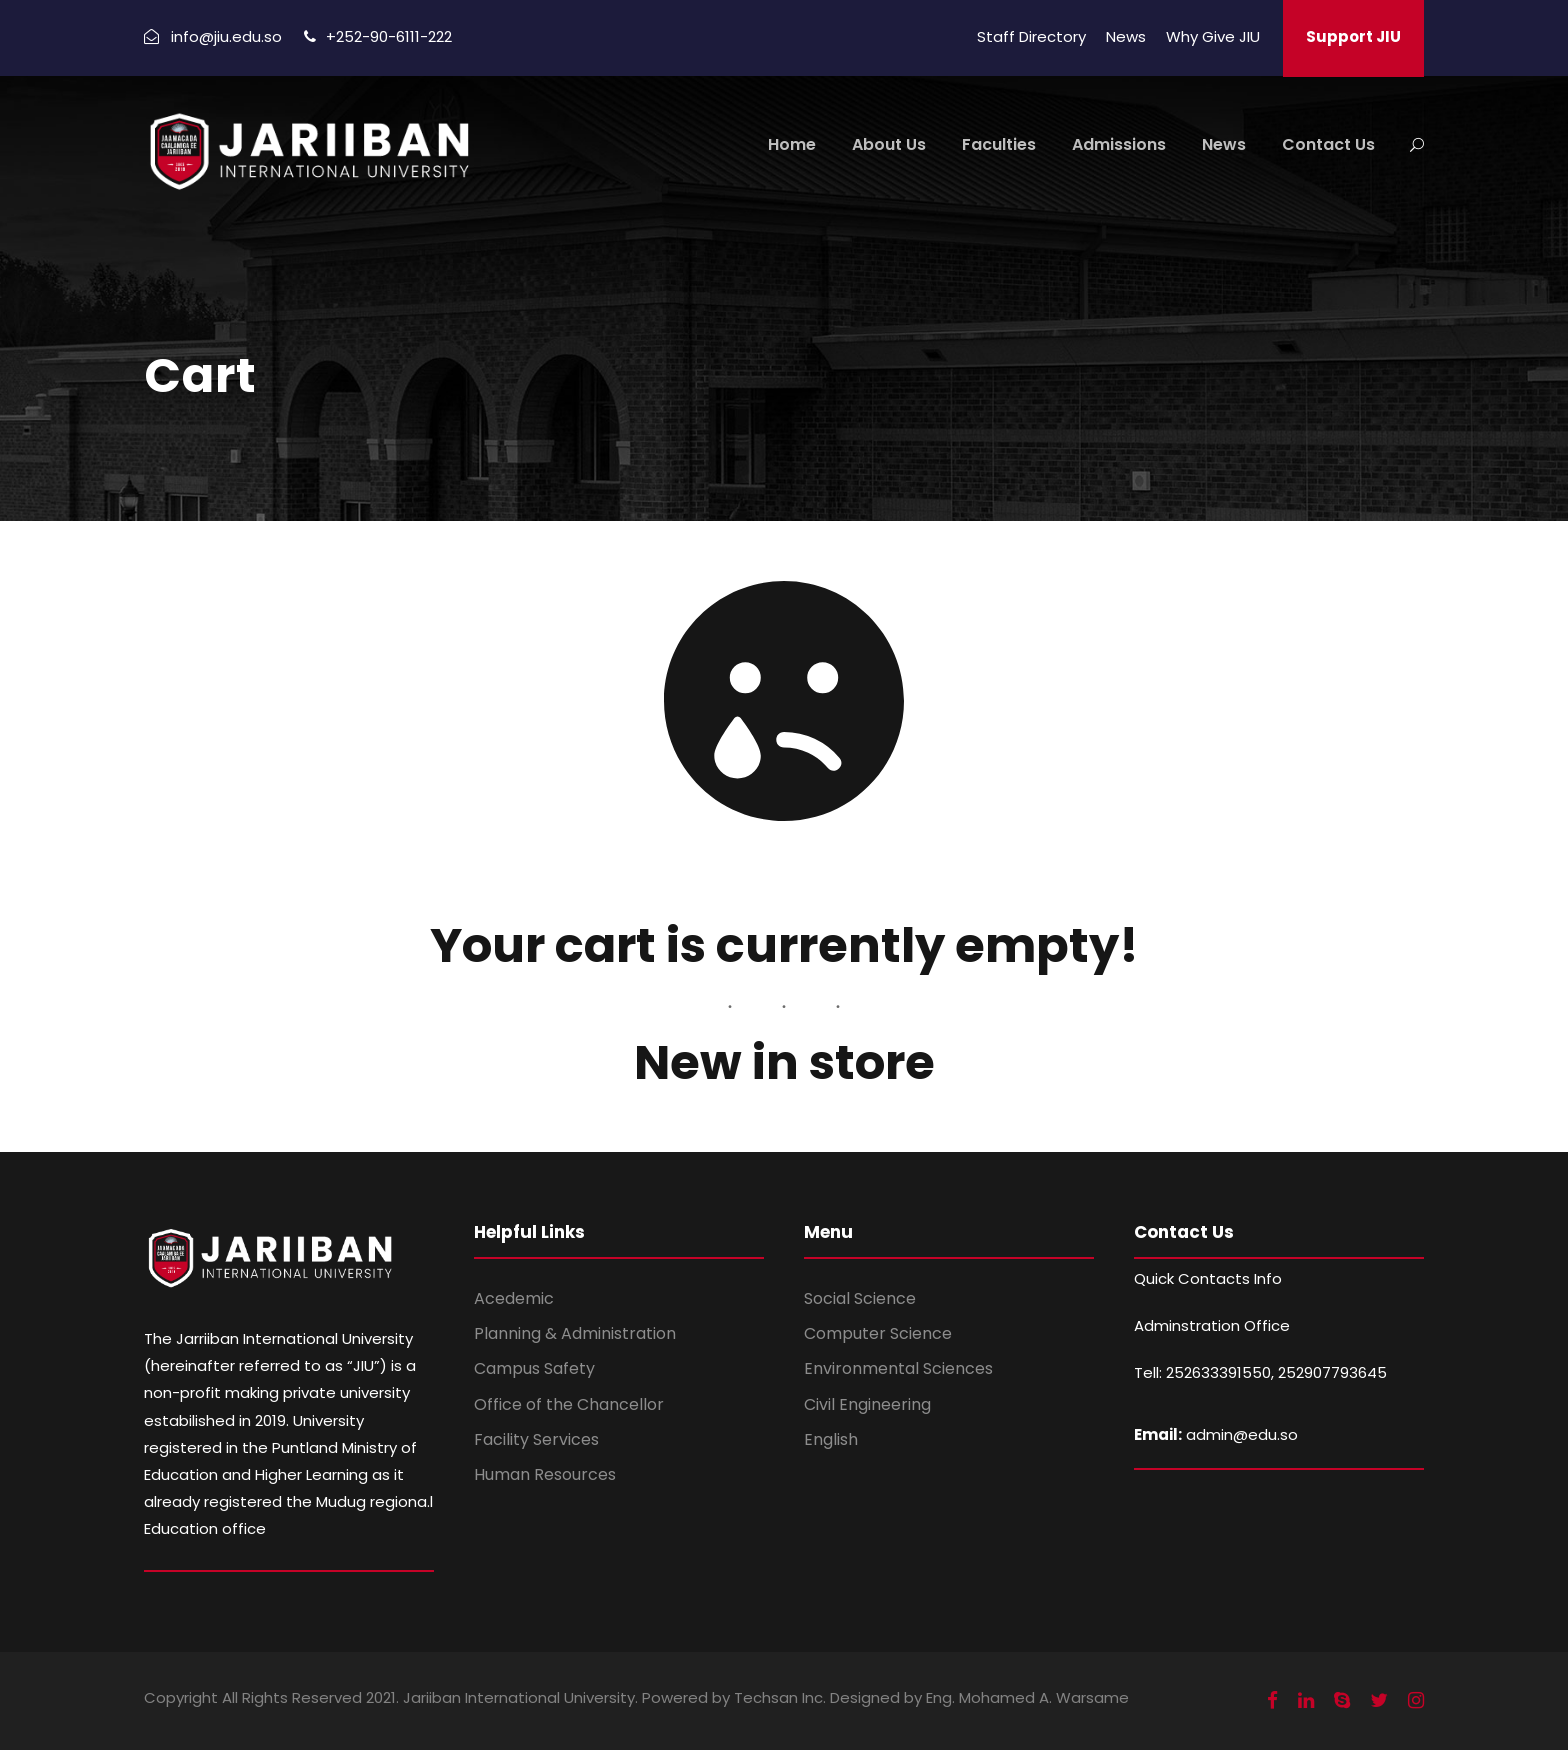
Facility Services (536, 1439)
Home (792, 144)
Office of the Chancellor (569, 1404)
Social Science (860, 1298)
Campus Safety (534, 1368)
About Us (889, 144)
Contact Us (1328, 144)
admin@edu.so (1242, 1434)
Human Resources (545, 1474)
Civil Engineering (867, 1404)
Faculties (999, 144)
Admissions (1119, 144)
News (1126, 36)
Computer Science (878, 1333)
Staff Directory (1031, 36)
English (831, 1439)
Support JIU (1353, 36)
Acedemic (514, 1298)
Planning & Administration (575, 1333)
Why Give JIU (1213, 36)
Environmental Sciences (898, 1368)
